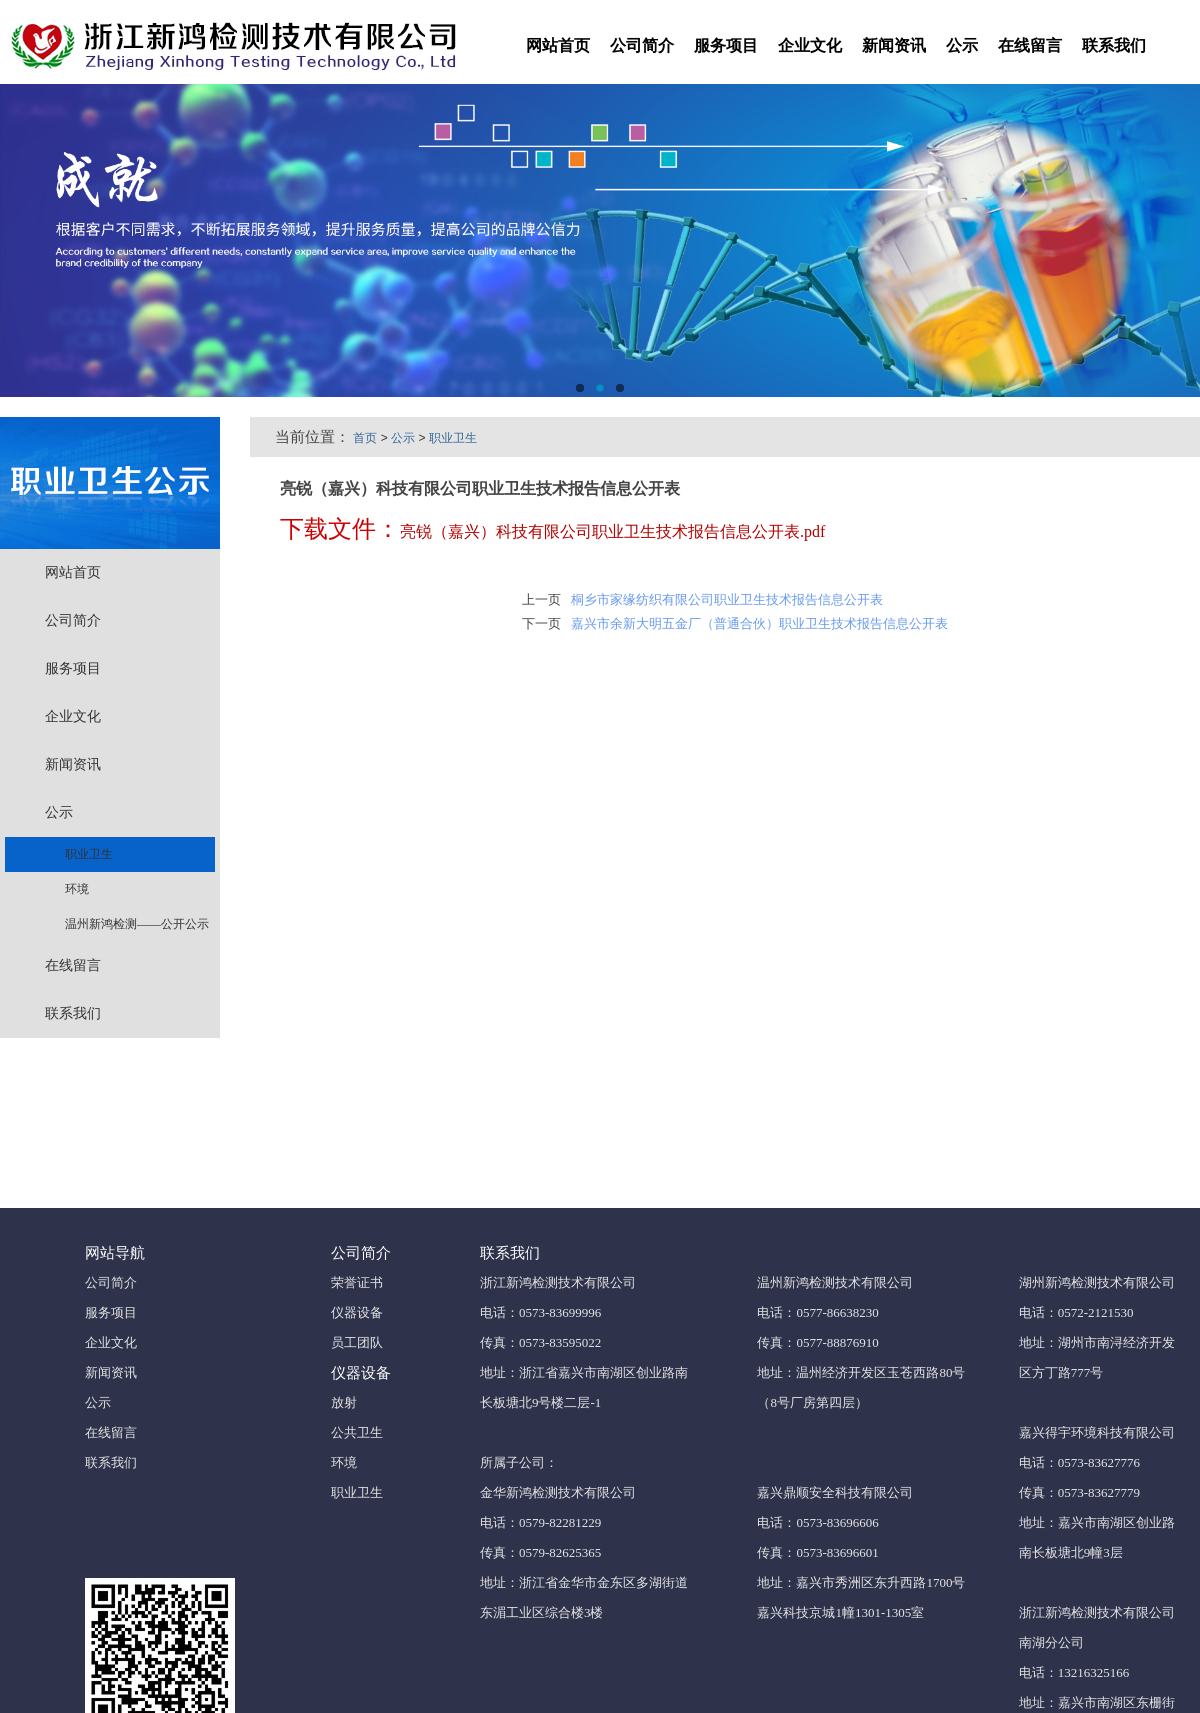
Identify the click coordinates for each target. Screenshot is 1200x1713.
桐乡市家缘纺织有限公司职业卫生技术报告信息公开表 (727, 599)
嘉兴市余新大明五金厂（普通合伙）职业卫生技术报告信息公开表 (759, 623)
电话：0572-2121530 (1076, 1312)
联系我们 (1114, 45)
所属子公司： (519, 1462)
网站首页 (558, 45)
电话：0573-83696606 (817, 1522)
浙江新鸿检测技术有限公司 (558, 1282)
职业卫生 (81, 854)
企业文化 (810, 45)
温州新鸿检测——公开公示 (129, 924)
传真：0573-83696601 (817, 1552)
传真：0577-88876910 (817, 1342)
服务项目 (726, 45)
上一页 (541, 599)
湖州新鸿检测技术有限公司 (1097, 1282)
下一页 (541, 623)
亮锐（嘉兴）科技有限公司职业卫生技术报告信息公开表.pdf (612, 531)
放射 (344, 1402)
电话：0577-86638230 (817, 1312)
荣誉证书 (357, 1282)
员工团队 (357, 1342)
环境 (69, 889)
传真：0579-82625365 (540, 1552)
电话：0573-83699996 (540, 1312)
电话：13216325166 (1074, 1672)
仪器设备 (357, 1312)
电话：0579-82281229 (540, 1522)
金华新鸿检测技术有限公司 (558, 1492)
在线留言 (1030, 45)
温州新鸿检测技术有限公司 (835, 1282)
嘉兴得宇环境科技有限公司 (1097, 1432)
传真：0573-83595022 (540, 1342)
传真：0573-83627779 (1079, 1492)
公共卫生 (357, 1432)
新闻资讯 (894, 45)
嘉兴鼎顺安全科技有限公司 (835, 1492)
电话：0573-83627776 (1079, 1462)
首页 (365, 438)
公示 (962, 45)
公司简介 (642, 45)
